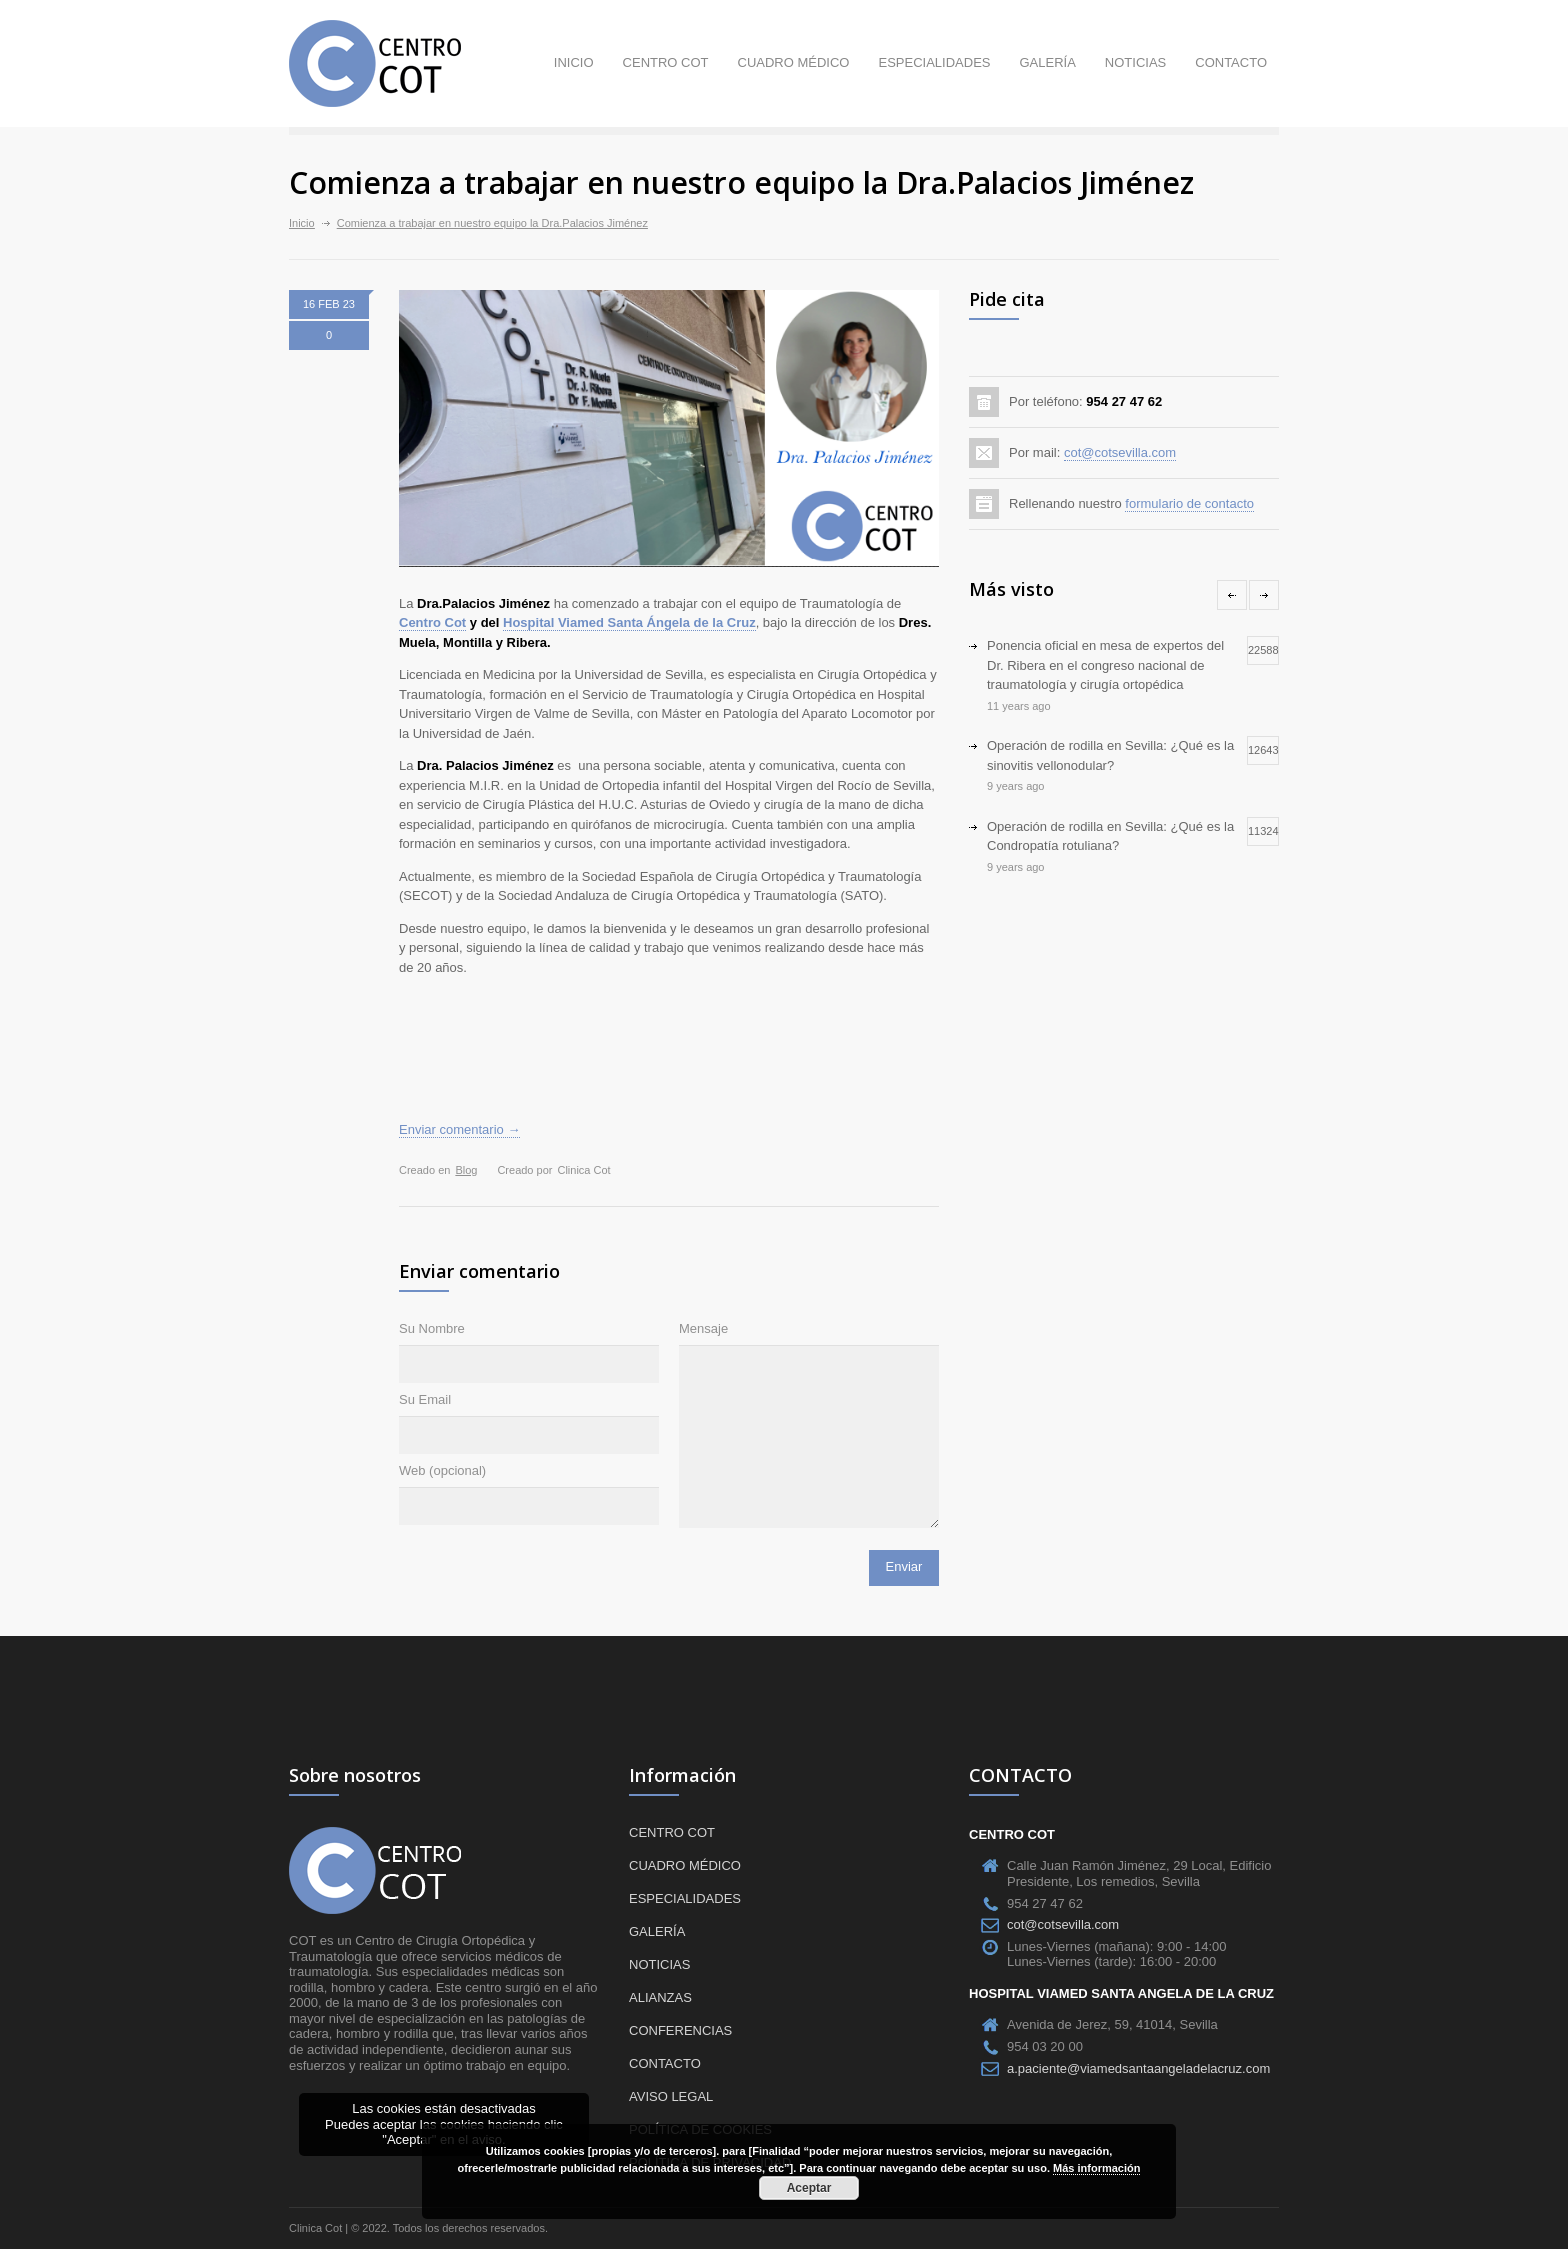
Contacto (1231, 62)
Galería (1047, 62)
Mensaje (703, 1328)
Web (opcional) (442, 1470)
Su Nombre (432, 1328)
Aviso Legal (671, 2096)
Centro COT (666, 62)
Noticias (1135, 62)
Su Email (425, 1399)
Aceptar (809, 2188)
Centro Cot (432, 622)
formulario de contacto (1189, 503)
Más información (1096, 2168)
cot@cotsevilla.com (1120, 452)
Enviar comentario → (459, 1129)
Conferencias (680, 2030)
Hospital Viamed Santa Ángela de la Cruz (629, 622)
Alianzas (660, 1997)
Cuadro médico (794, 62)
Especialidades (934, 62)
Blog (466, 1170)
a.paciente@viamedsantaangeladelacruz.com (1138, 2068)
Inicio (574, 62)
